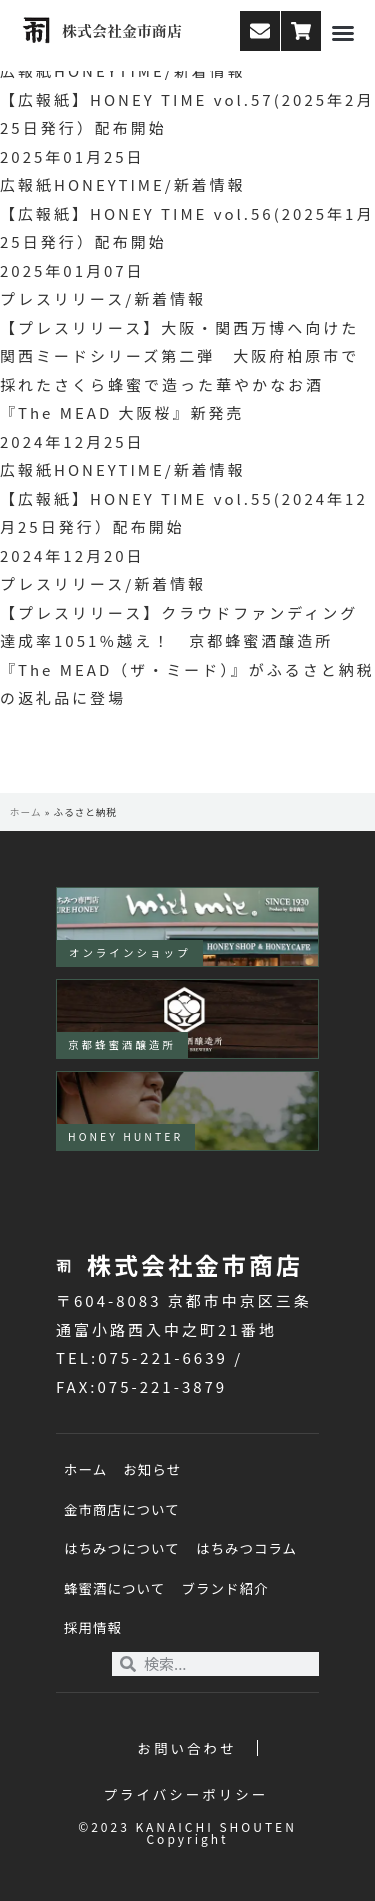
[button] (343, 33)
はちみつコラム (246, 1548)
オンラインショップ (130, 952)
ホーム (26, 812)
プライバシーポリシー (186, 1794)
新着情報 (210, 184)
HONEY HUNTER (125, 1136)
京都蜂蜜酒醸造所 (122, 1044)
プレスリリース (62, 298)
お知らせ (152, 1469)
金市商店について (122, 1509)
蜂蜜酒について (114, 1588)
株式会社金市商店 (122, 30)
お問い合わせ (187, 1748)
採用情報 (93, 1627)
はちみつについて (122, 1548)
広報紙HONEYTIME (82, 184)
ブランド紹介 (224, 1588)
